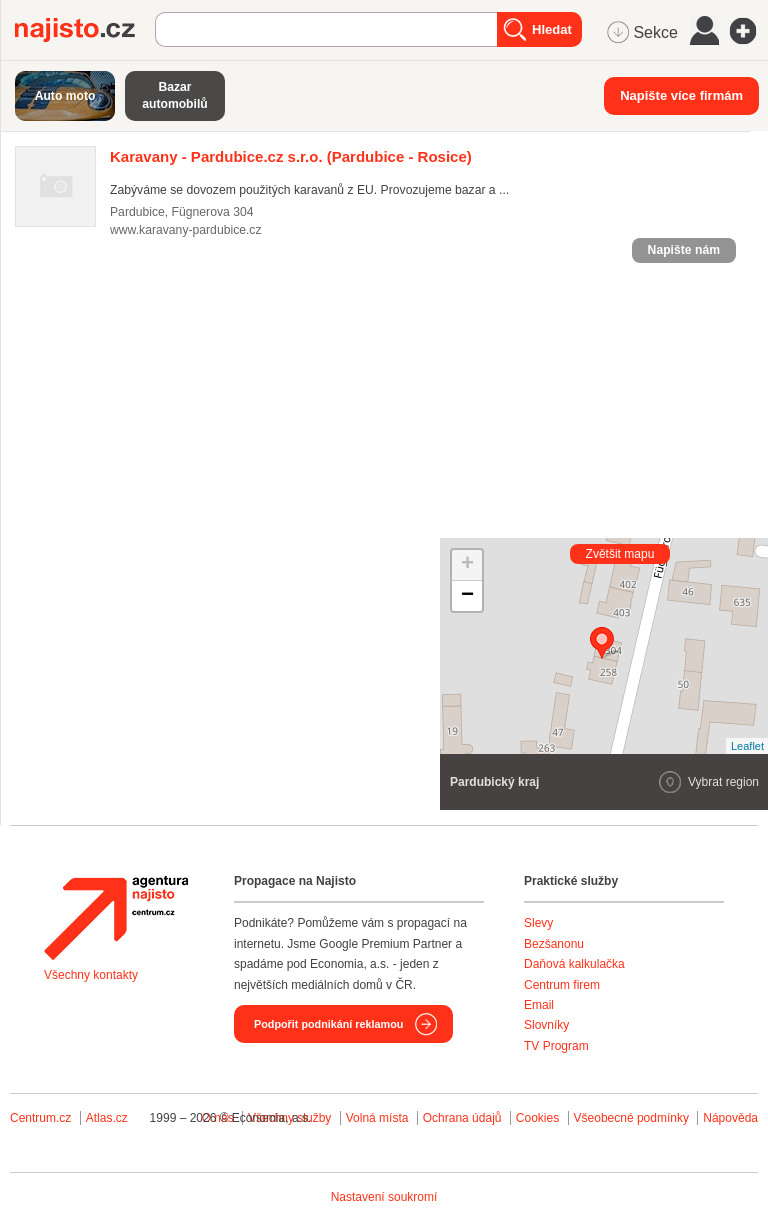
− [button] (467, 596)
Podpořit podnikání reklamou (328, 1024)
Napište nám (684, 250)
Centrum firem (562, 985)
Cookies (537, 1118)
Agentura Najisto (116, 918)
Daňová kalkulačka (574, 964)
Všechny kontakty (91, 975)
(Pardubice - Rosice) (291, 156)
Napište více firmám (681, 95)
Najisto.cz (85, 30)
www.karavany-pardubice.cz (186, 230)
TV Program (556, 1046)
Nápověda (730, 1118)
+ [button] (467, 565)
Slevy (538, 923)
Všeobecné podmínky (631, 1118)
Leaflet (747, 746)
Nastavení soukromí (384, 1197)
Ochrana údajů (462, 1118)
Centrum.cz (40, 1118)
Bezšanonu (554, 944)
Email (539, 1005)
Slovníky (546, 1025)
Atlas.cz (107, 1118)
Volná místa (377, 1118)
